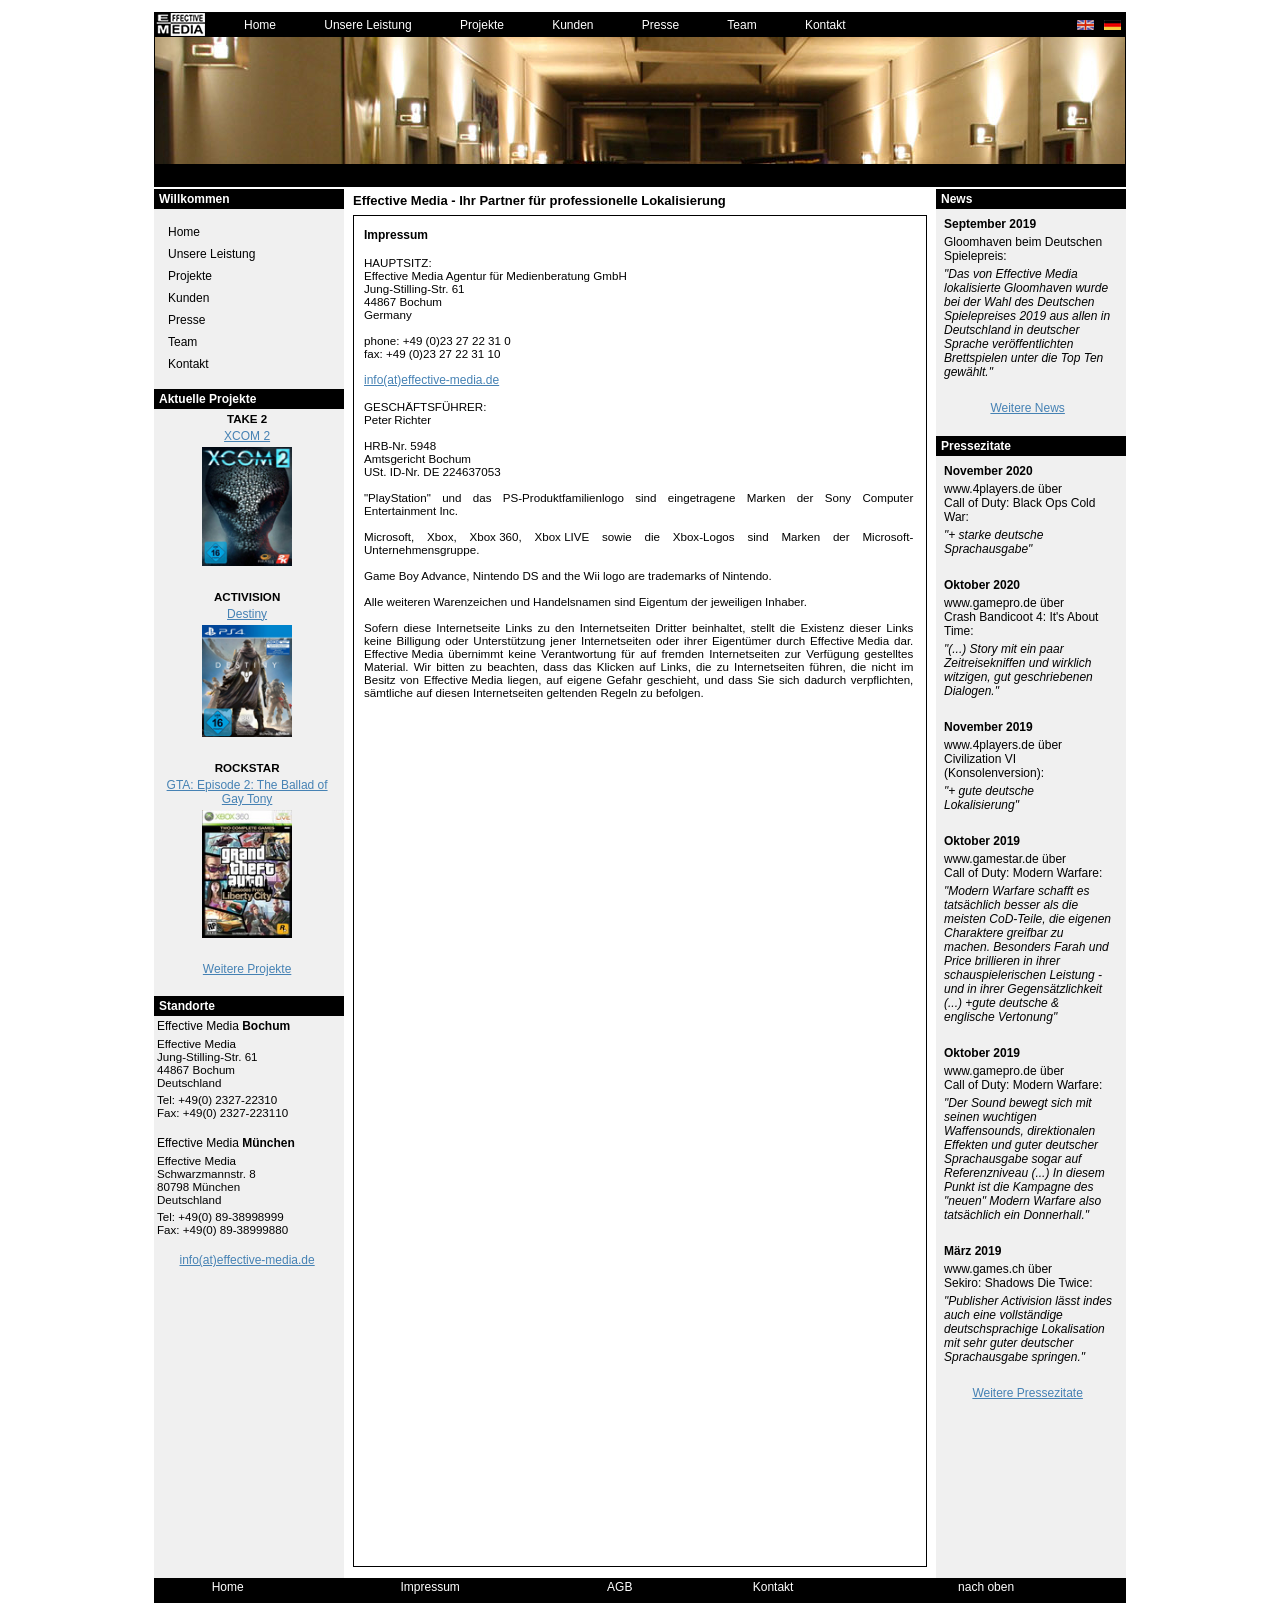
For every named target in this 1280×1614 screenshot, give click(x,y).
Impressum (430, 1587)
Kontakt (825, 25)
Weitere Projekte (247, 969)
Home (260, 25)
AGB (619, 1587)
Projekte (482, 25)
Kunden (572, 25)
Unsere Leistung (367, 25)
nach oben (986, 1587)
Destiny (247, 614)
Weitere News (1027, 408)
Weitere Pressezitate (1027, 1393)
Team (741, 25)
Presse (660, 25)
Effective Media (223, 1026)
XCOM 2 (247, 436)
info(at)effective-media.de (247, 1260)
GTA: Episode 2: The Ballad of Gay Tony (247, 792)
